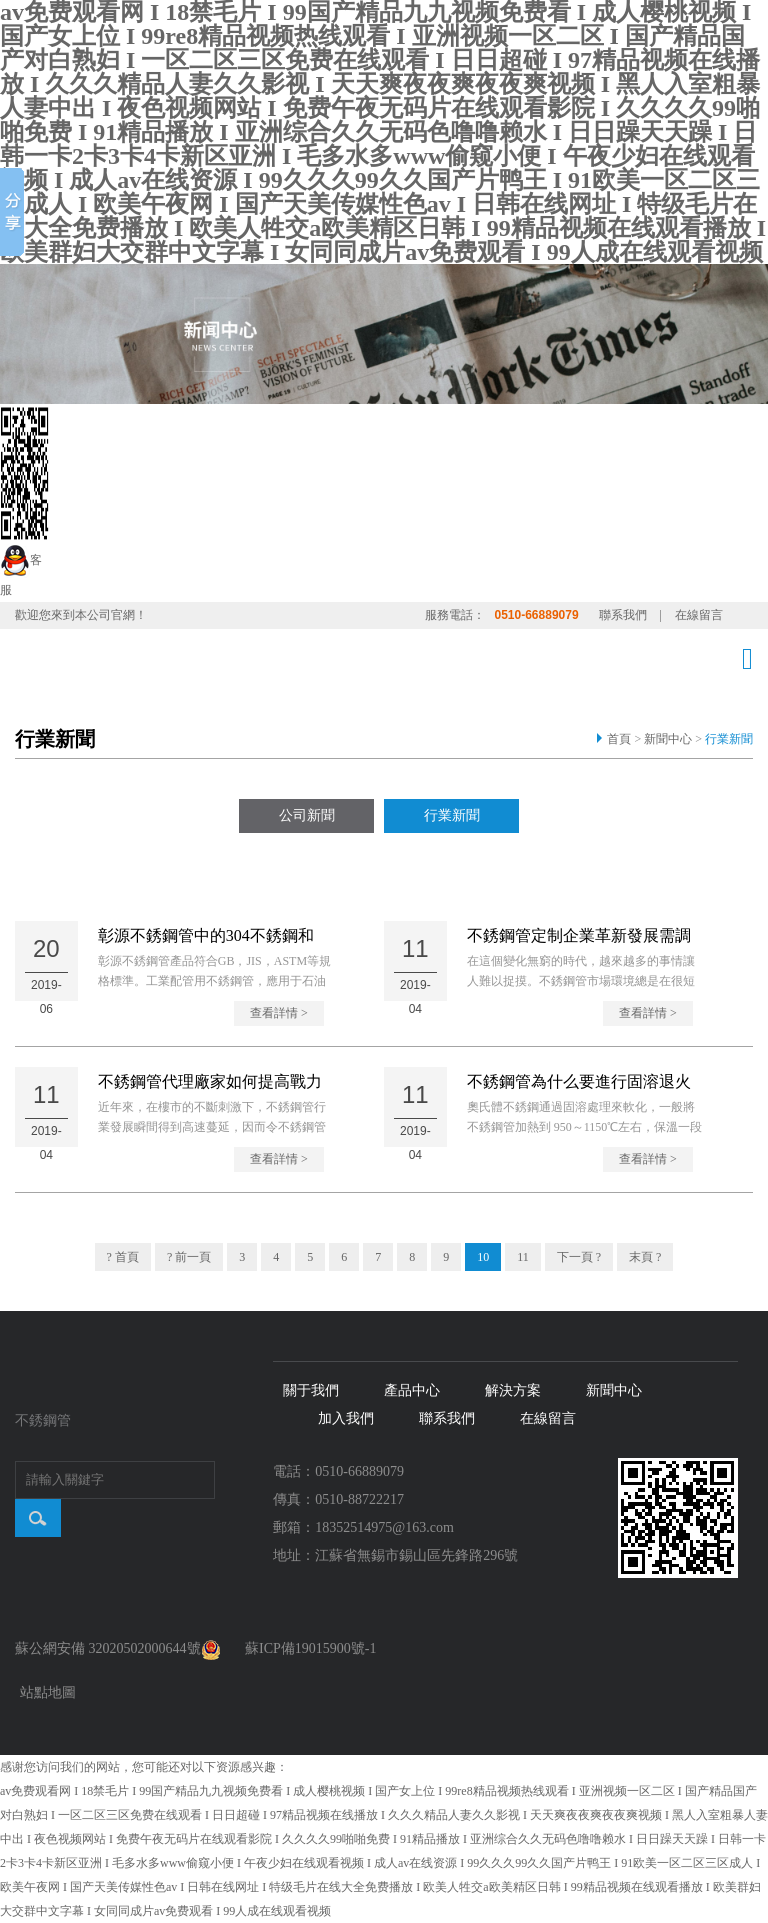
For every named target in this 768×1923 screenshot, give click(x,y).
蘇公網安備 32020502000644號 (118, 1648)
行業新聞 (729, 739)
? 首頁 (123, 1257)
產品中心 (412, 1390)
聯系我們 (623, 615)
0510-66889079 (537, 615)
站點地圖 (48, 1692)
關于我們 (311, 1390)
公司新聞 (307, 815)
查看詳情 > (279, 1013)
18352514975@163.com (384, 1527)
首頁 (619, 739)
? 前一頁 (189, 1257)
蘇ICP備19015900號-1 (310, 1648)
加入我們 (346, 1418)
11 (523, 1257)
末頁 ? (645, 1257)
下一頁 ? (579, 1257)
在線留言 (699, 615)
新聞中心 (668, 739)
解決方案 (513, 1390)
